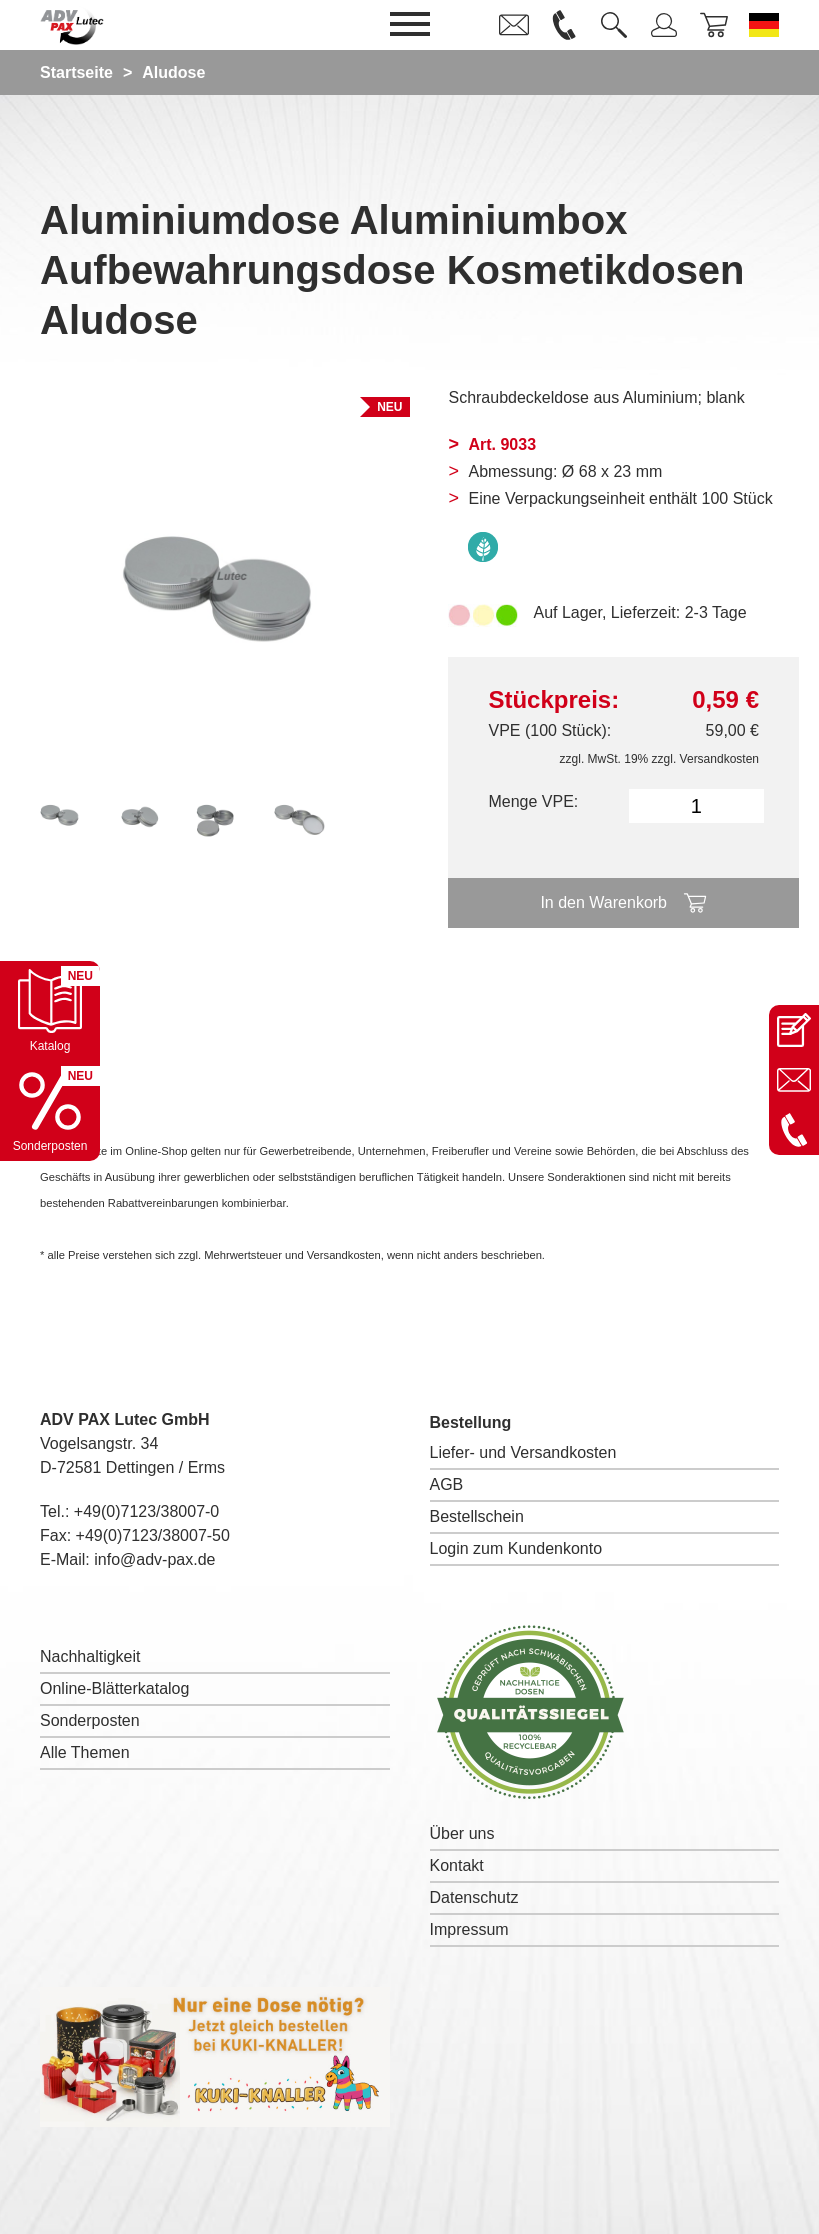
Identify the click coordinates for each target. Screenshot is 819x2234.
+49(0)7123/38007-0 (146, 1511)
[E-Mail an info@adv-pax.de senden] (794, 1080)
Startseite (76, 72)
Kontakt (457, 1865)
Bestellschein (477, 1516)
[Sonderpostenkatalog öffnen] (50, 1111)
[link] (514, 25)
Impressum (469, 1929)
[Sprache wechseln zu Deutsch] (764, 25)
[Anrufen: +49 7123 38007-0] (794, 1130)
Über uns (462, 1833)
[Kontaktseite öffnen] (794, 1030)
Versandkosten (719, 759)
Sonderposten (90, 1720)
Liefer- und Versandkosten (523, 1452)
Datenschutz (474, 1897)
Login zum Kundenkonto (516, 1548)
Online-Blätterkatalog (114, 1688)
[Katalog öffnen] (50, 1011)
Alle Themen (85, 1752)
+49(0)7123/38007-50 (153, 1535)
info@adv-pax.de (154, 1559)
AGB (447, 1484)
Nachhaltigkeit (90, 1656)
